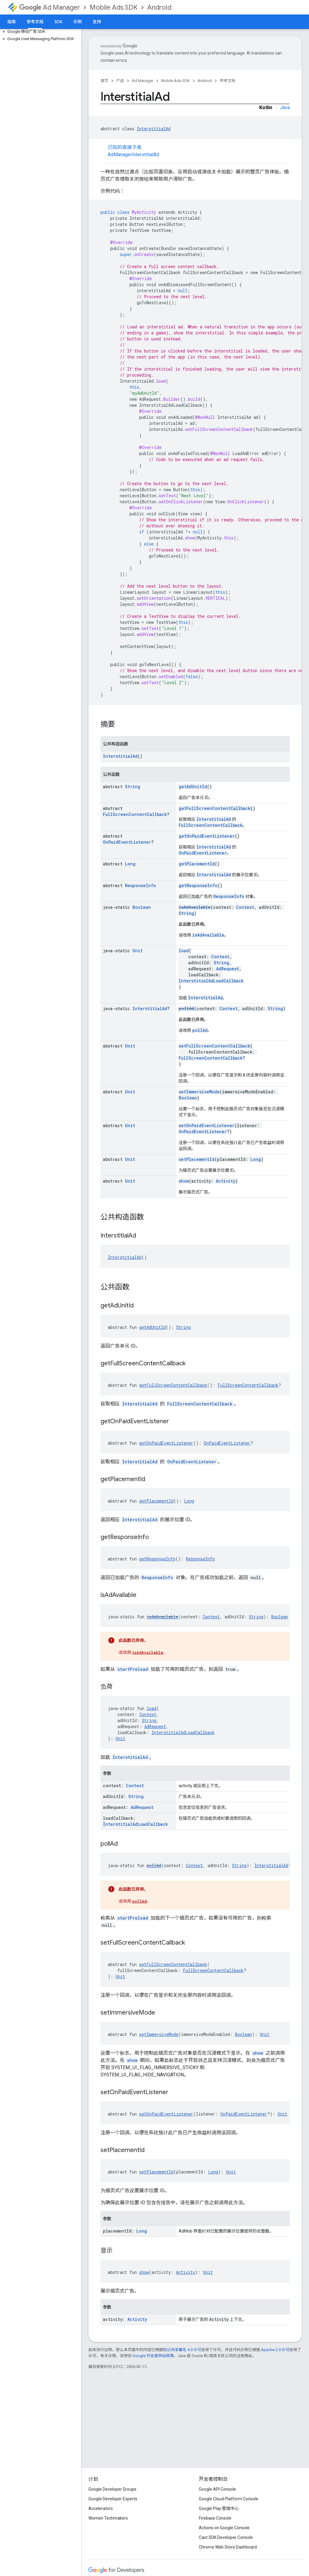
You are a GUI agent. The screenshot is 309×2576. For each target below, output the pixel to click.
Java (285, 107)
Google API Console (217, 2489)
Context (245, 907)
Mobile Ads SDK (114, 7)
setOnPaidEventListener (206, 1125)
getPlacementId (197, 864)
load (184, 950)
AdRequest (227, 969)
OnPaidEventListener (127, 842)
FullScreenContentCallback (135, 814)
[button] (39, 31)
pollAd (186, 1008)
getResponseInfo (198, 885)
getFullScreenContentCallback (214, 808)
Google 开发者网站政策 (153, 2355)
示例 (77, 21)
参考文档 (227, 80)
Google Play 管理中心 (219, 2508)
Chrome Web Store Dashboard (228, 2547)
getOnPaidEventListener (207, 836)
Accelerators (100, 2508)
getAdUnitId (193, 786)
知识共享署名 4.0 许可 (182, 2349)
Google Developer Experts (112, 2498)
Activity (225, 1181)
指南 (11, 21)
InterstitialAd (153, 128)
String (132, 786)
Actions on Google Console (224, 2527)
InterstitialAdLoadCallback (211, 981)
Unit (137, 950)
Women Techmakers (108, 2518)
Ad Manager (49, 7)
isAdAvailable (195, 907)
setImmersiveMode (199, 1092)
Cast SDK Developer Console (226, 2537)
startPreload (132, 1669)
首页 (104, 80)
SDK (58, 21)
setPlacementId (197, 1159)
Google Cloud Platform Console (228, 2498)
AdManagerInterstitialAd (133, 154)
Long (130, 864)
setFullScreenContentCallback (214, 1046)
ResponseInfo (140, 885)
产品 (120, 80)
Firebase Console (215, 2518)
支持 (97, 21)
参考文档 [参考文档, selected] (35, 21)
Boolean (141, 907)
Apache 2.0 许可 (275, 2349)
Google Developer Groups (112, 2489)
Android (159, 7)
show (184, 1181)
